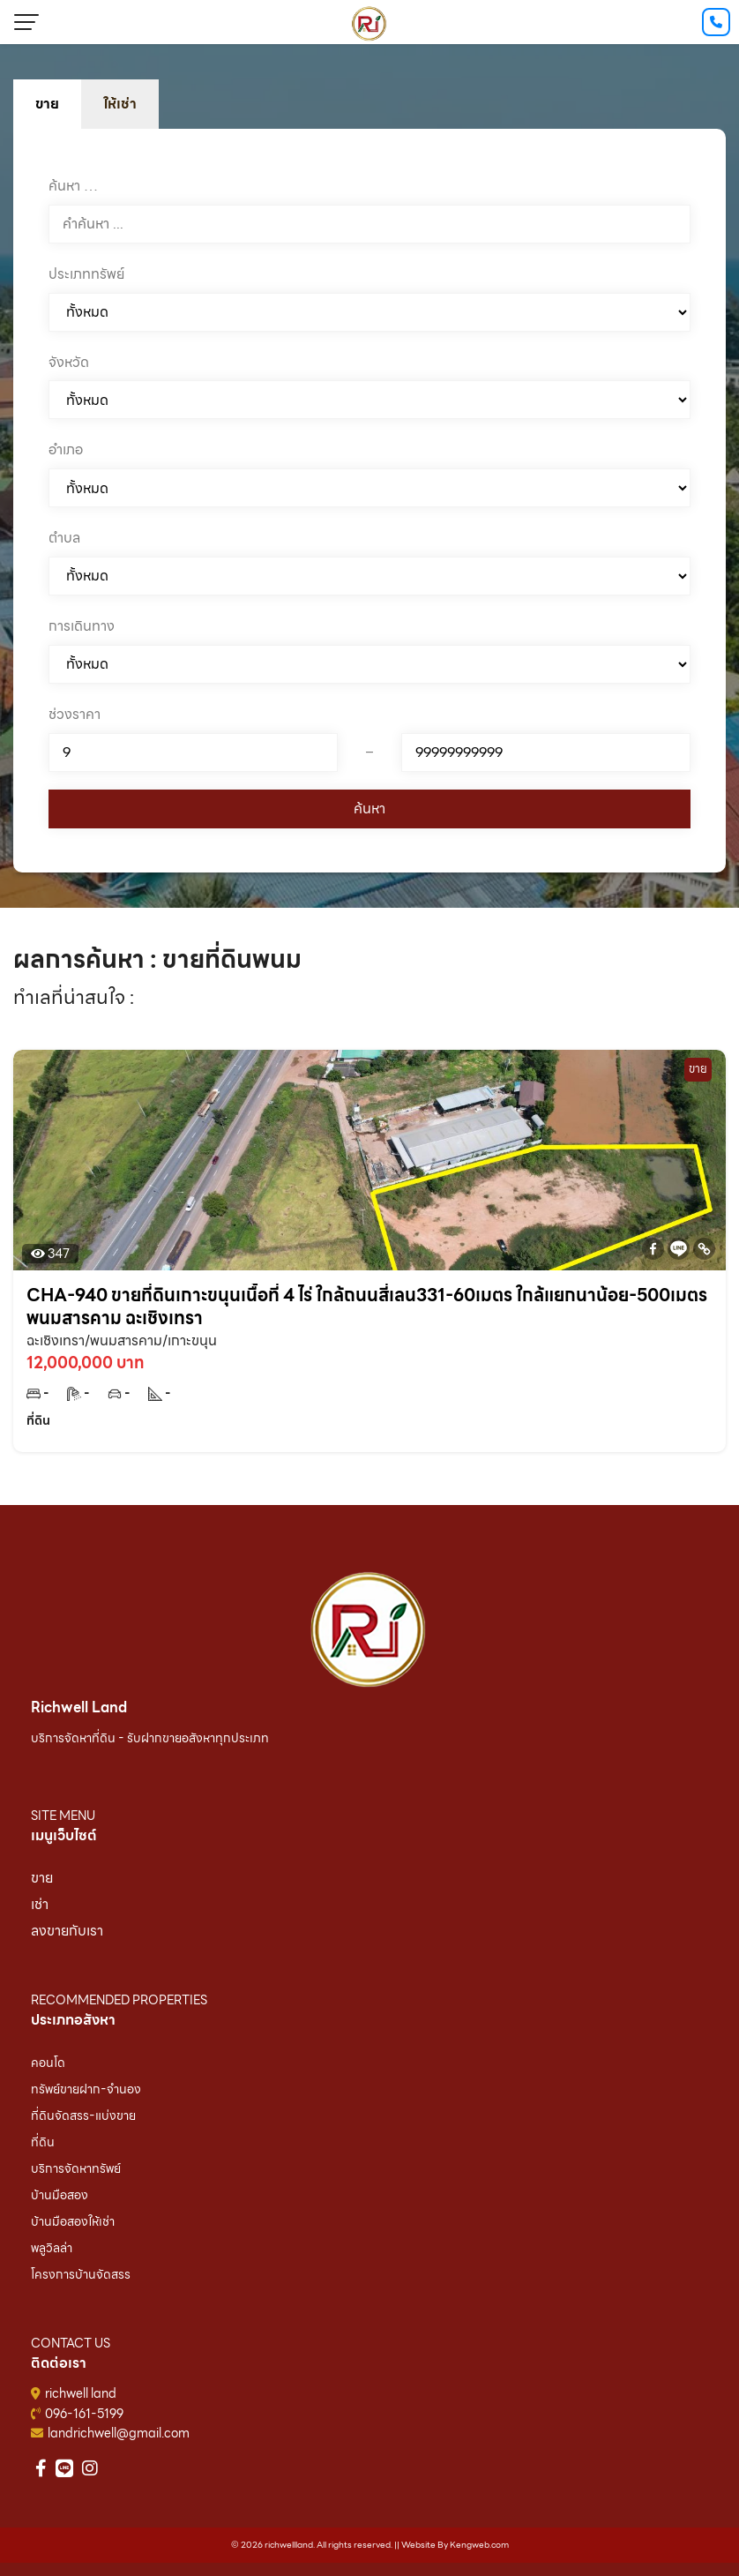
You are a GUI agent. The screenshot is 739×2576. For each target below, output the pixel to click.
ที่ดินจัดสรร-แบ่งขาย (83, 2115)
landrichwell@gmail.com (119, 2433)
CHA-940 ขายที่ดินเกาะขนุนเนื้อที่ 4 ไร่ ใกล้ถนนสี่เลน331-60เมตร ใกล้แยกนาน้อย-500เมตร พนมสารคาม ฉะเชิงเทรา (366, 1306)
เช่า (40, 1904)
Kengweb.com (479, 2544)
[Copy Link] (704, 1249)
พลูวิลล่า (51, 2248)
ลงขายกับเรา (67, 1931)
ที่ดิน (43, 2142)
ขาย (42, 1878)
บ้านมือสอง (59, 2195)
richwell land (80, 2393)
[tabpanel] (369, 500)
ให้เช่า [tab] (120, 104)
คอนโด (48, 2062)
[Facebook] (653, 1249)
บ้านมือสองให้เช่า (73, 2221)
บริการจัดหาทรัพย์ (76, 2168)
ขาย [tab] (47, 104)
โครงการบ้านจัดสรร (81, 2274)
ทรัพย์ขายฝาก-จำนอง (86, 2089)
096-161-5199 (84, 2413)
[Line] (679, 1249)
